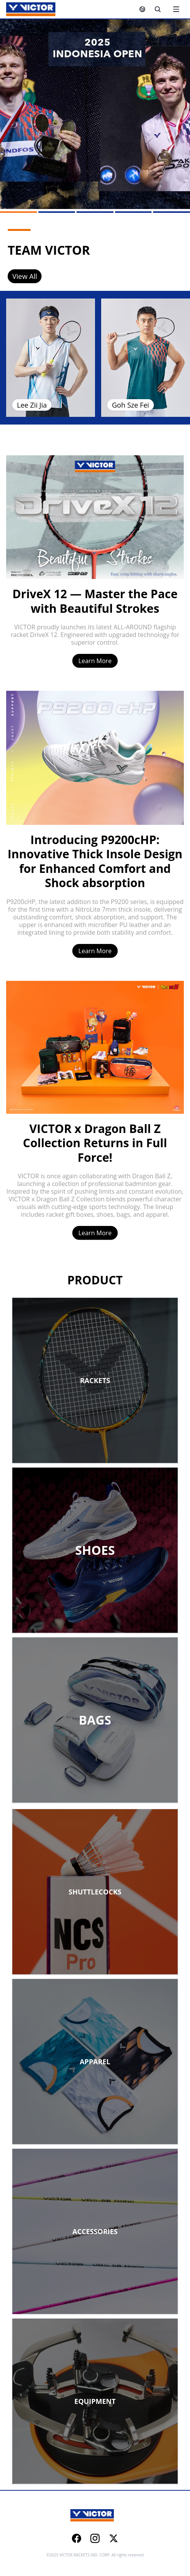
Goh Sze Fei (130, 405)
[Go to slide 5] (171, 212)
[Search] (157, 9)
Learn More (95, 661)
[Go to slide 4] (133, 212)
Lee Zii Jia (32, 405)
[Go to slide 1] (18, 212)
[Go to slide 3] (95, 212)
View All (24, 276)
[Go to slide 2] (56, 212)
